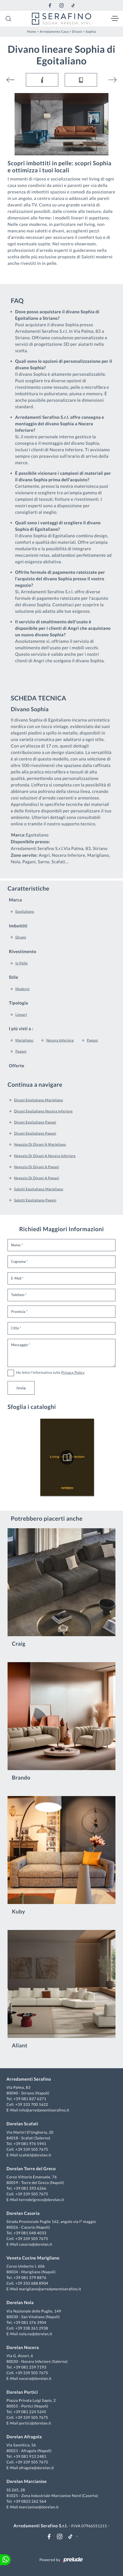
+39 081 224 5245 (29, 2411)
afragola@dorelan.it (36, 2467)
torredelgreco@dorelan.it (41, 2199)
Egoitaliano (24, 911)
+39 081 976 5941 (29, 2143)
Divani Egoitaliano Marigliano (38, 1100)
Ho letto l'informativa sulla (50, 1372)
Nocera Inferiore (60, 1040)
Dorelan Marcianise (26, 2481)
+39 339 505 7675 (31, 2149)
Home (31, 31)
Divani (77, 31)
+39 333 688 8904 (31, 2283)
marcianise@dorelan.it (39, 2507)
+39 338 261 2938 (31, 2328)
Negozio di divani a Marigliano (40, 1144)
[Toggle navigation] (115, 18)
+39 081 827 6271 (29, 2098)
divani (20, 937)
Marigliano (24, 1040)
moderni (22, 989)
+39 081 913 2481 (29, 2456)
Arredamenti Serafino (28, 2079)
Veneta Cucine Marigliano (32, 2258)
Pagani (92, 1040)
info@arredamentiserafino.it (44, 2110)
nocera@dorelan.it (35, 2378)
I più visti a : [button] (21, 1028)
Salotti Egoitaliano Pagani (35, 1200)
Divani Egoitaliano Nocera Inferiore (43, 1111)
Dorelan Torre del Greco (31, 2168)
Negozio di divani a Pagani (36, 1167)
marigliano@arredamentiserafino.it (50, 2289)
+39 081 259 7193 (29, 2367)
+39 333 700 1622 (31, 2104)
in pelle (21, 963)
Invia (21, 1387)
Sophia (91, 31)
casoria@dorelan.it (35, 2244)
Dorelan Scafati (22, 2123)
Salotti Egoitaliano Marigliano (38, 1189)
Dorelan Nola (20, 2302)
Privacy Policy (72, 1372)
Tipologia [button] (18, 1003)
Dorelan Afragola (24, 2436)
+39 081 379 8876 (29, 2277)
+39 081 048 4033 (29, 2233)
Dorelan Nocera (22, 2347)
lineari (21, 1014)
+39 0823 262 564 (29, 2501)
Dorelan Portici (22, 2392)
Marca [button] (15, 899)
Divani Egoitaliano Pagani (35, 1122)
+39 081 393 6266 (29, 2188)
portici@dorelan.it (35, 2423)
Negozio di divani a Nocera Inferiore (45, 1156)
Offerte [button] (16, 1065)
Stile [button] (13, 977)
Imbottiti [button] (18, 925)
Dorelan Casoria (23, 2213)
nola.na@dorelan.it (35, 2333)
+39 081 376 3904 (29, 2322)
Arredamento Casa (54, 31)
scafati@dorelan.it (35, 2155)
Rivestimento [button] (22, 951)
